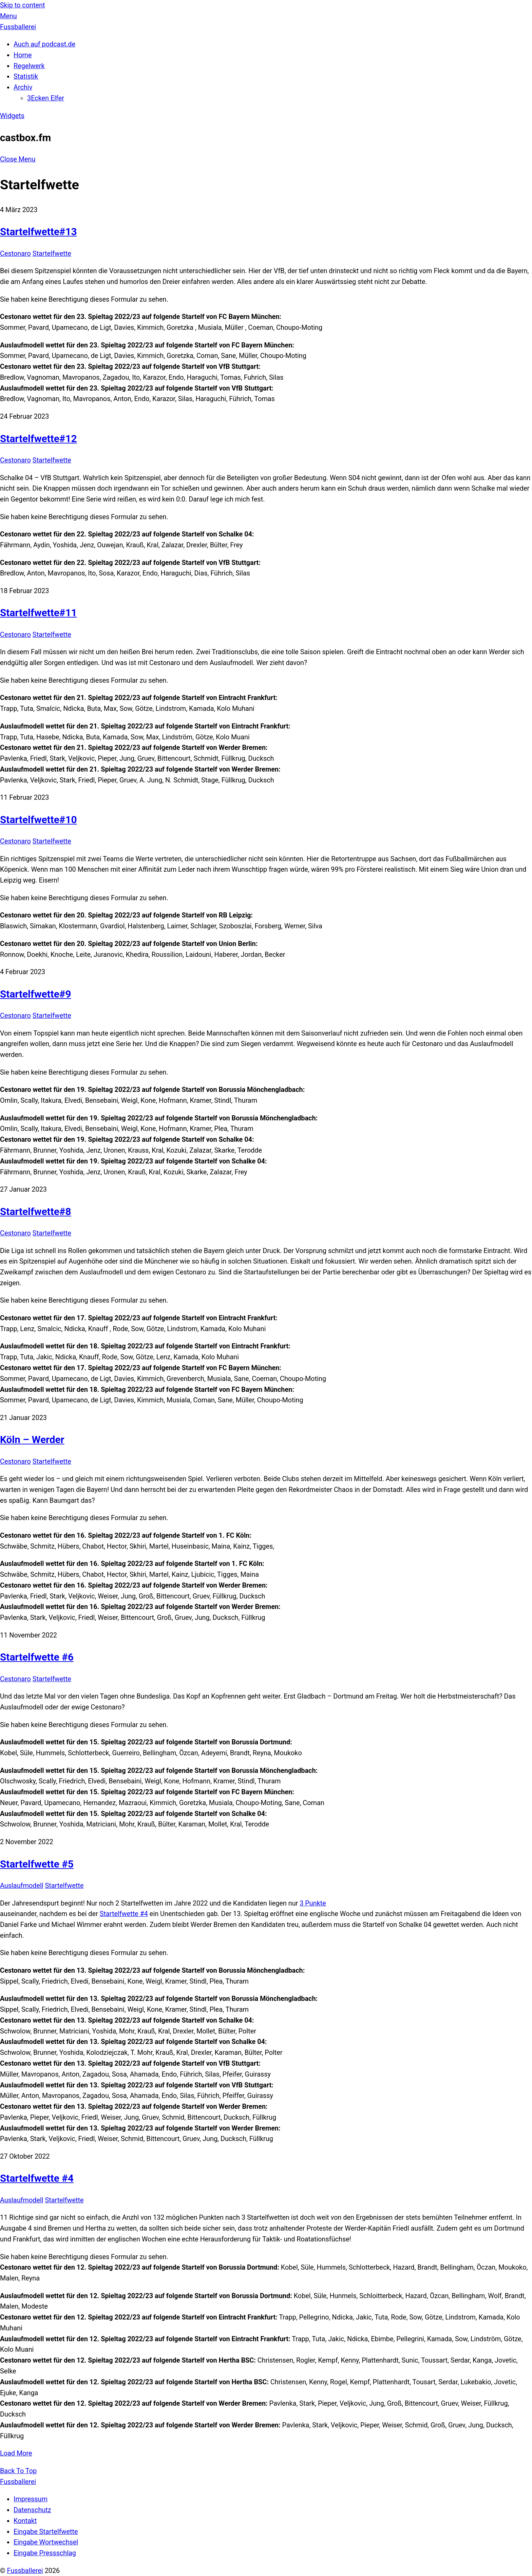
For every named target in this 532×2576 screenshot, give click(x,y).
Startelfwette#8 (35, 1211)
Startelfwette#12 (38, 438)
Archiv (23, 87)
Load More (16, 2453)
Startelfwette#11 (38, 613)
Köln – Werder (32, 1439)
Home (23, 55)
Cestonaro (15, 254)
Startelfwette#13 (38, 232)
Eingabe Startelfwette (46, 2532)
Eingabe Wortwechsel (46, 2542)
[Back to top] (18, 2471)
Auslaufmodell (21, 1886)
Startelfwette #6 (37, 1657)
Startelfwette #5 (37, 1864)
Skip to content (22, 5)
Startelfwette (52, 254)
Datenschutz (32, 2510)
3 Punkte (313, 1903)
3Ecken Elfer (45, 98)
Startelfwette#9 (35, 994)
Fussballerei (25, 2571)
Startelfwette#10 (38, 820)
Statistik (26, 76)
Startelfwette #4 (124, 1914)
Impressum (31, 2499)
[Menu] (8, 16)
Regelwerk (29, 66)
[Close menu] (18, 159)
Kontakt (25, 2521)
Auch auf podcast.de (44, 44)
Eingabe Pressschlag (45, 2553)
